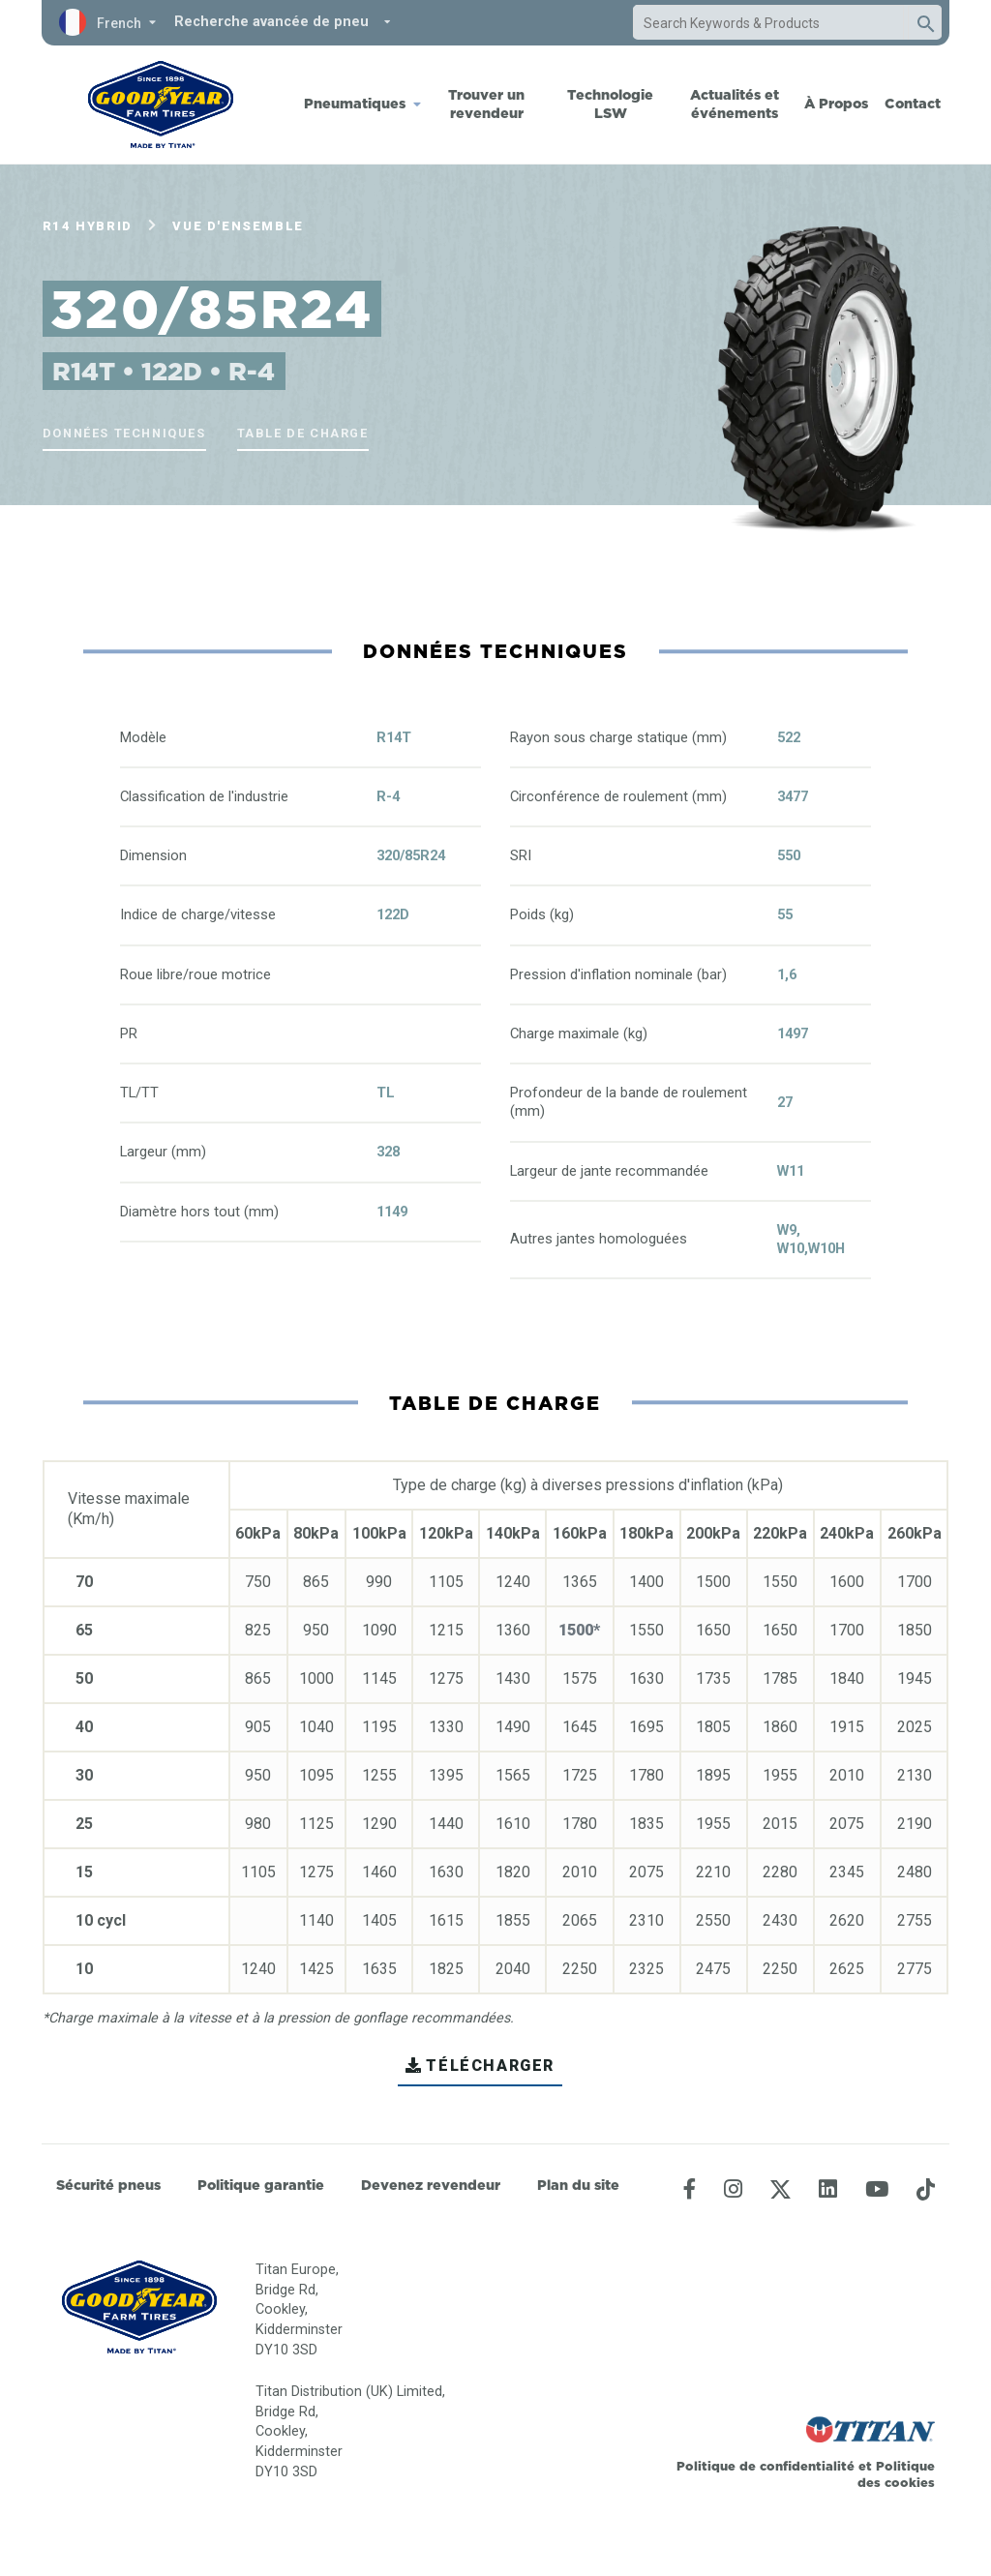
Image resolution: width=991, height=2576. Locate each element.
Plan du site (578, 2185)
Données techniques (124, 433)
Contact (913, 103)
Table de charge (303, 433)
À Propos (836, 103)
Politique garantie (260, 2185)
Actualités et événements (734, 104)
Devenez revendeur (430, 2185)
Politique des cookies (896, 2474)
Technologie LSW (610, 104)
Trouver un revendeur (486, 104)
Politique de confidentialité (767, 2465)
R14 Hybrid (88, 226)
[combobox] (768, 23)
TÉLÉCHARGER (480, 2065)
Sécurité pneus (108, 2185)
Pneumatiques (354, 103)
